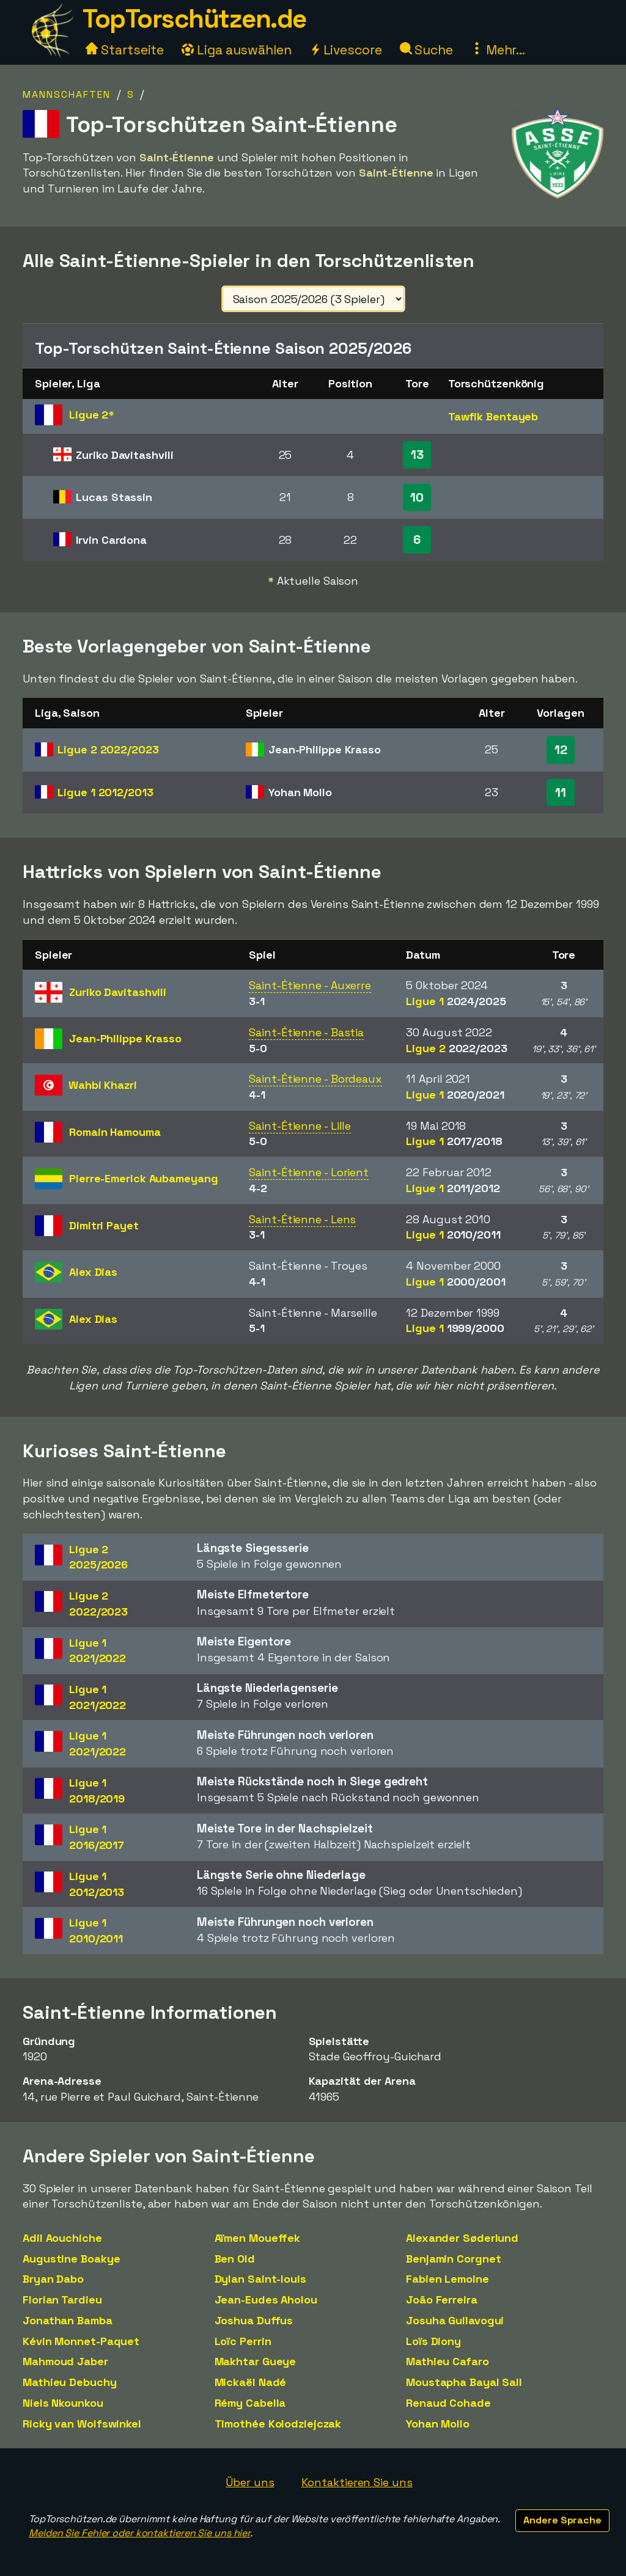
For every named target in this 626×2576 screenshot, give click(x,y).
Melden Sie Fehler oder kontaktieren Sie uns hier (139, 2533)
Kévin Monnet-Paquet (81, 2341)
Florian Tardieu (62, 2299)
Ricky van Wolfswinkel (82, 2424)
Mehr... (498, 50)
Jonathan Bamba (67, 2320)
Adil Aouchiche (62, 2238)
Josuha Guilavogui (455, 2320)
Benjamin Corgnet (453, 2259)
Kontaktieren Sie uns (357, 2482)
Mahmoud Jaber (65, 2361)
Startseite (125, 50)
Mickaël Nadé (251, 2382)
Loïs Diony (433, 2341)
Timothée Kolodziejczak (278, 2424)
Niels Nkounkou (63, 2403)
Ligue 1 (105, 792)
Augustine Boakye (71, 2259)
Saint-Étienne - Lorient (309, 1172)
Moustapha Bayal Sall (464, 2382)
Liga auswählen (237, 50)
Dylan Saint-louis (260, 2279)
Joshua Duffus (254, 2320)
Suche (426, 50)
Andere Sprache (562, 2520)
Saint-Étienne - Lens (302, 1219)
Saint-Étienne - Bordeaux (315, 1079)
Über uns (250, 2482)
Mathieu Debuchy (70, 2382)
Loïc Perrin (243, 2341)
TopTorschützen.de (194, 18)
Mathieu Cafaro (447, 2361)
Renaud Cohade (448, 2403)
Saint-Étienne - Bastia (306, 1032)
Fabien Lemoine (447, 2279)
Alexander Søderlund (462, 2238)
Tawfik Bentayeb (493, 416)
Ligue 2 (107, 749)
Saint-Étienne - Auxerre (310, 985)
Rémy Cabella (250, 2403)
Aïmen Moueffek (258, 2238)
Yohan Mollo (438, 2424)
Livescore (345, 50)
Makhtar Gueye (255, 2361)
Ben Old (235, 2259)
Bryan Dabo (53, 2279)
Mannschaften (67, 94)
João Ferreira (441, 2299)
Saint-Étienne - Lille (300, 1126)
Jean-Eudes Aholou (266, 2299)
